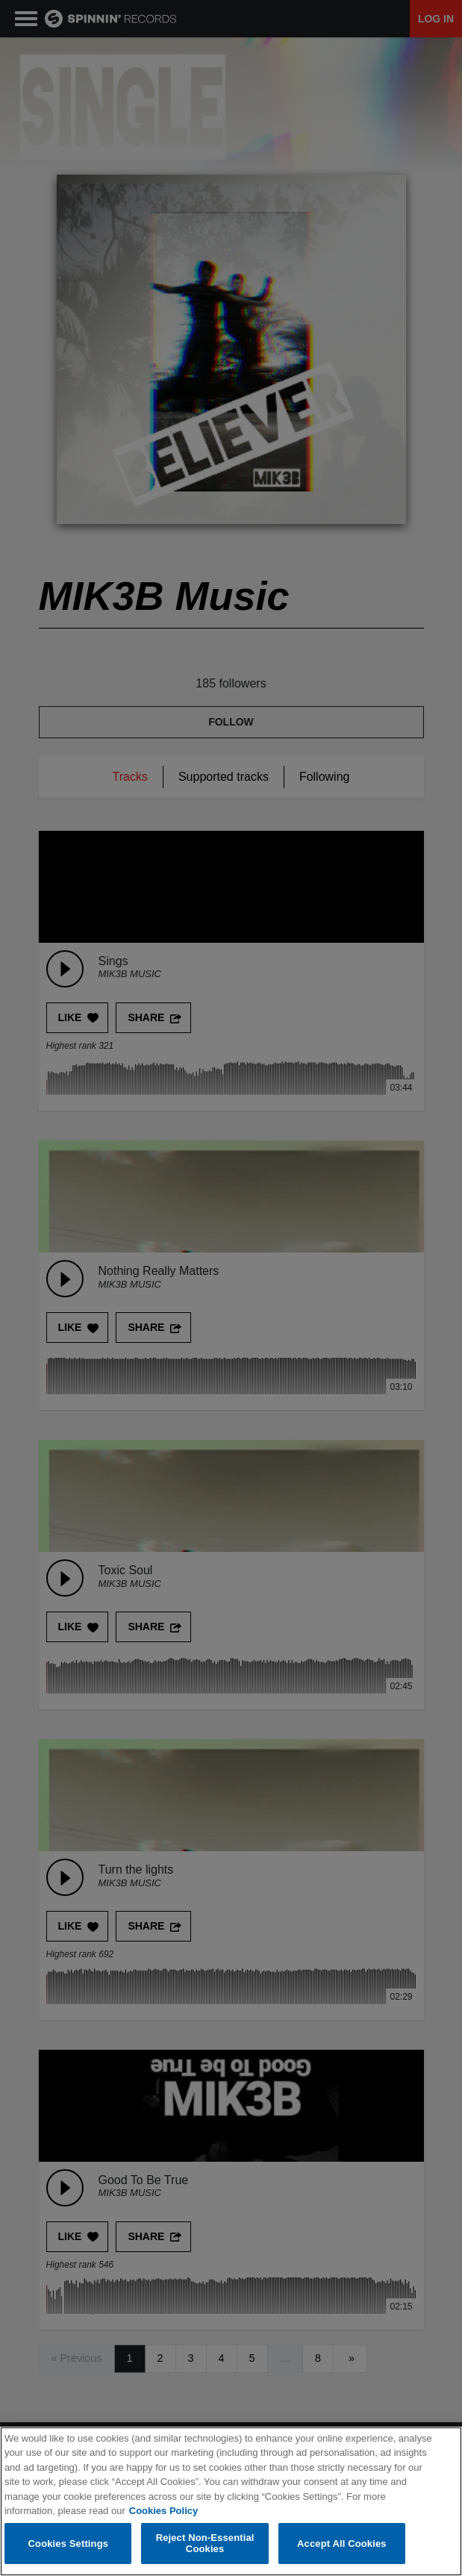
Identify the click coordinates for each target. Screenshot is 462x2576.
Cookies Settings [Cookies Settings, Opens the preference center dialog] (68, 2543)
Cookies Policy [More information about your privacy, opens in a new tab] (163, 2511)
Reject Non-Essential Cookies (205, 2543)
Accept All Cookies (342, 2543)
